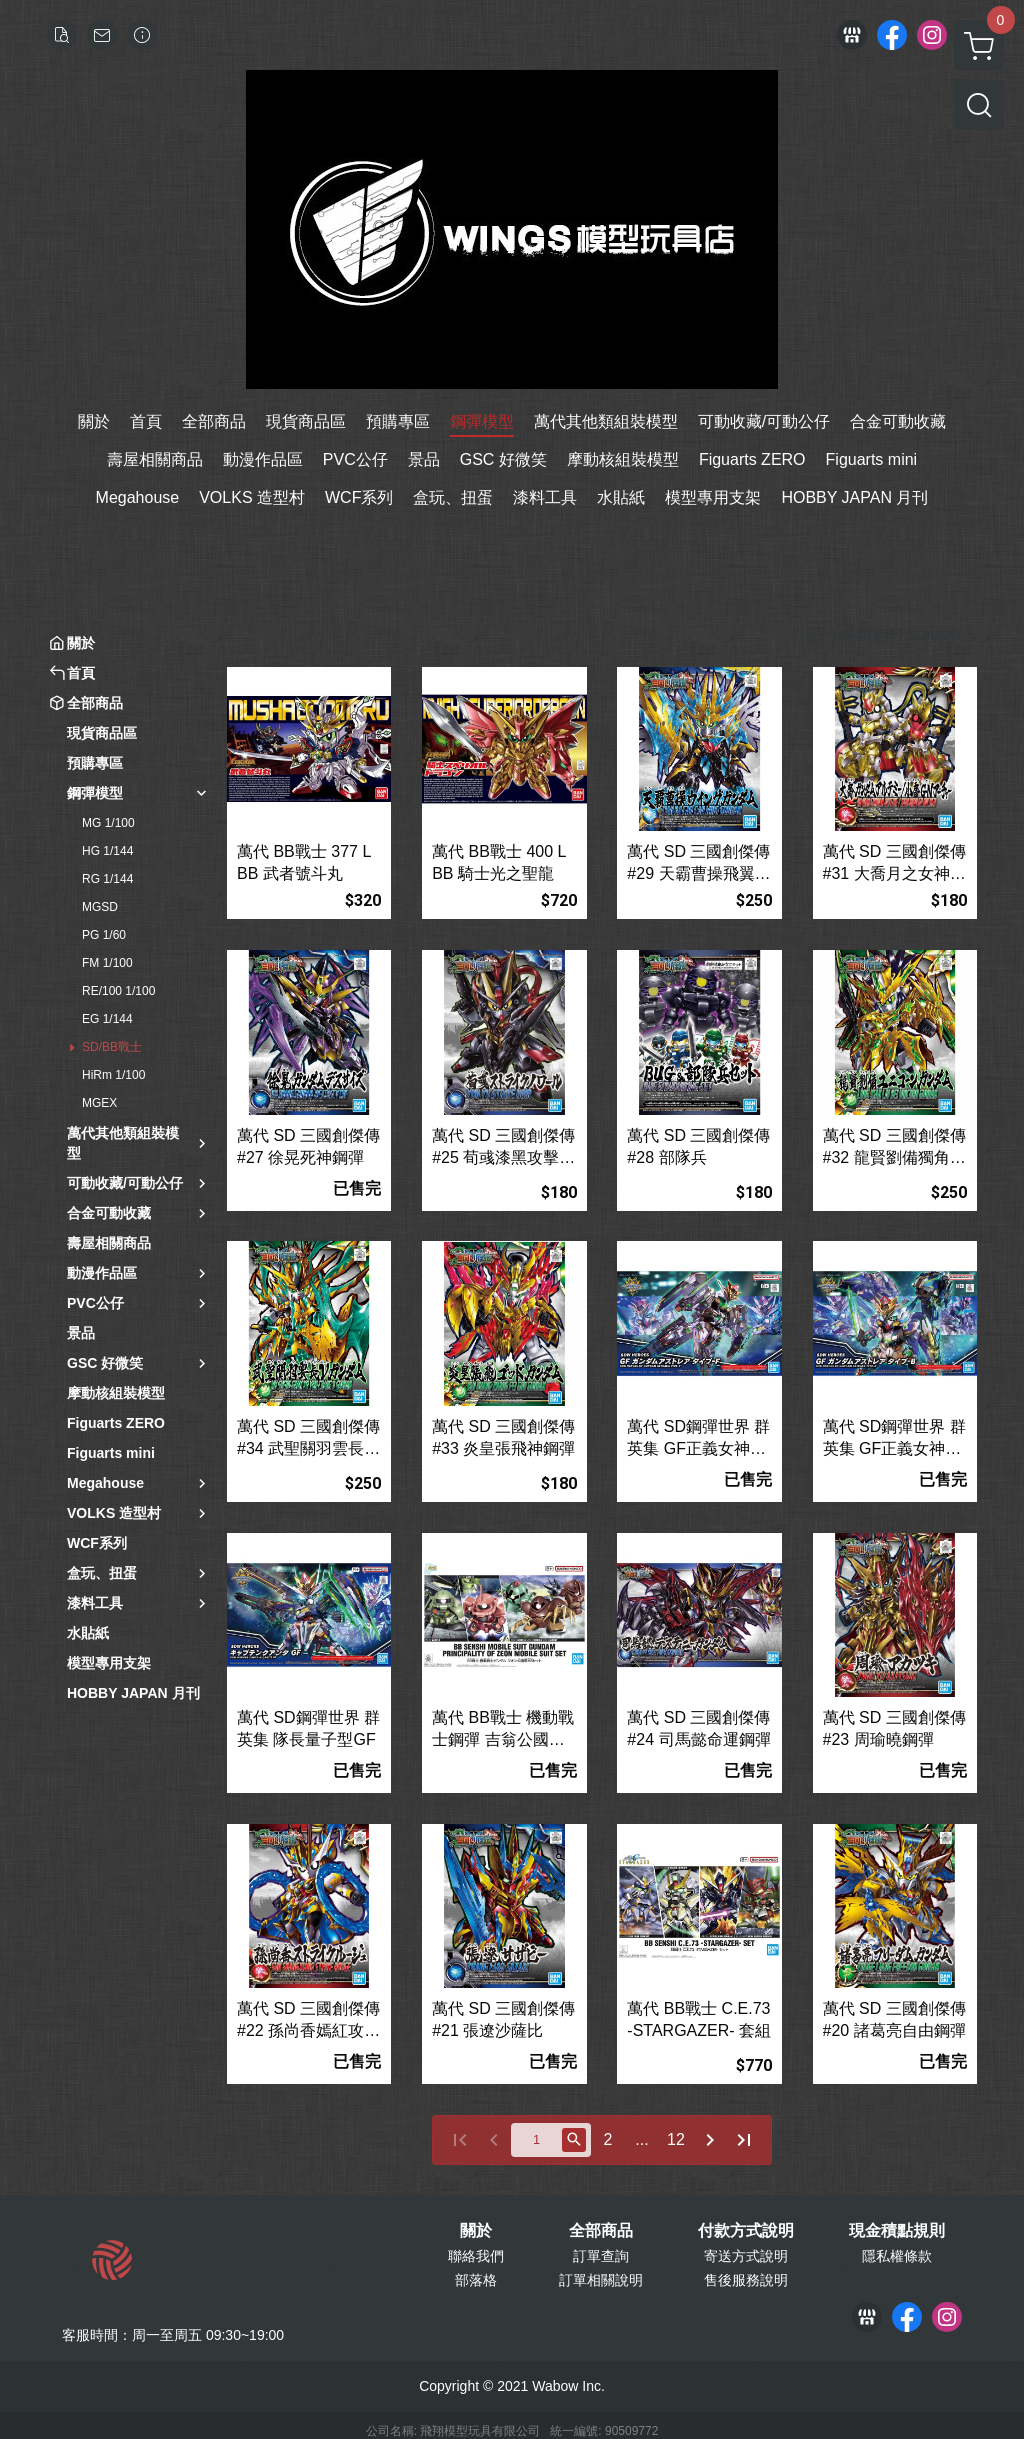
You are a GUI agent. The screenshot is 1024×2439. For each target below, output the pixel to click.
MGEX (99, 1103)
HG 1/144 (107, 851)
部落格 (476, 2280)
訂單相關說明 (601, 2280)
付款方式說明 (746, 2231)
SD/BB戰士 (112, 1047)
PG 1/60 (104, 935)
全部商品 (601, 2231)
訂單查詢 (601, 2256)
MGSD (100, 907)
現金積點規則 (897, 2231)
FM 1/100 (107, 963)
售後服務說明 (746, 2280)
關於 (476, 2231)
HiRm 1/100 (113, 1075)
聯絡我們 (476, 2256)
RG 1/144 (107, 879)
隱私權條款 (897, 2256)
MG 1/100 (108, 823)
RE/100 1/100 (118, 991)
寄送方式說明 (746, 2256)
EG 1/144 (107, 1019)
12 (676, 2139)
